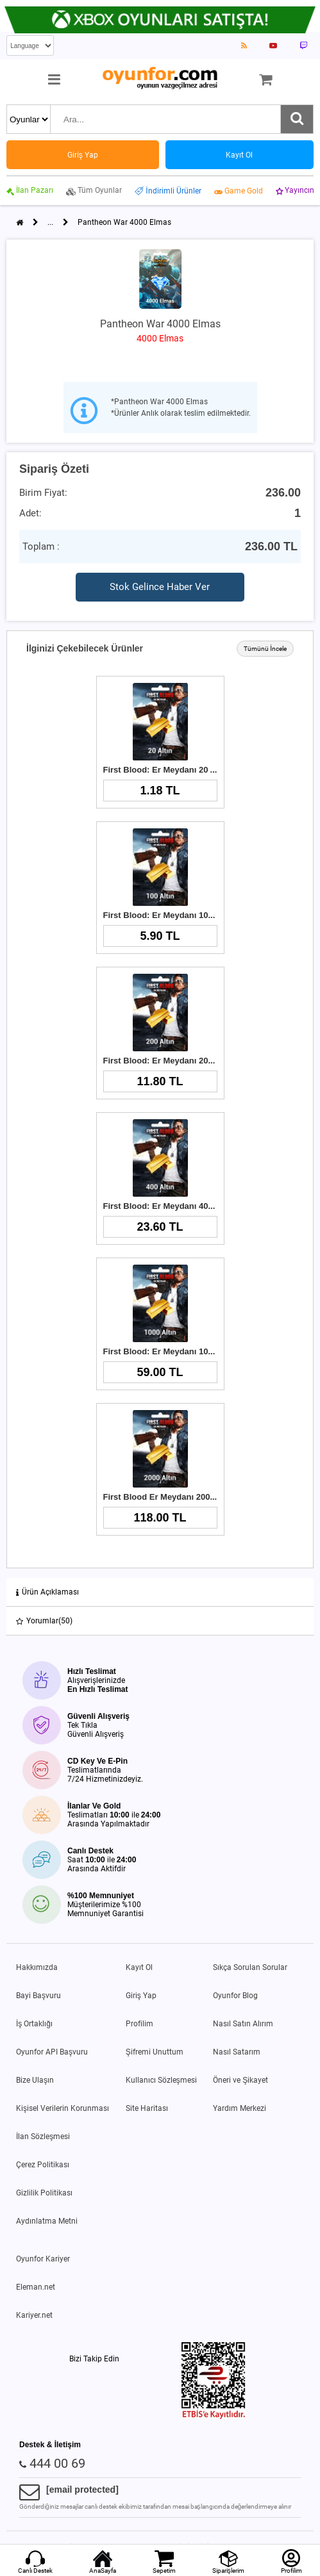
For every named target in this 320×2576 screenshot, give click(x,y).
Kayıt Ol (139, 1967)
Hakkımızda (37, 1967)
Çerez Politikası (42, 2164)
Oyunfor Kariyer (43, 2258)
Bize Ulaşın (35, 2080)
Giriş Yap (141, 1995)
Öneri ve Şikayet (240, 2080)
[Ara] (297, 119)
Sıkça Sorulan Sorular (250, 1967)
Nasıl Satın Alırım (243, 2023)
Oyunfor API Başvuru (52, 2051)
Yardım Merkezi (239, 2108)
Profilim (139, 2023)
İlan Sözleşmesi (43, 2136)
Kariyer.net (34, 2315)
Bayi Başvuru (38, 1995)
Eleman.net (35, 2287)
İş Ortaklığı (34, 2023)
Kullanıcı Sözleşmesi (161, 2080)
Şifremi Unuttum (154, 2051)
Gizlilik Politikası (44, 2192)
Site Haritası (147, 2108)
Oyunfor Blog (235, 1995)
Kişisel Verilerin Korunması (62, 2108)
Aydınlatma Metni (47, 2221)
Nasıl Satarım (236, 2051)
